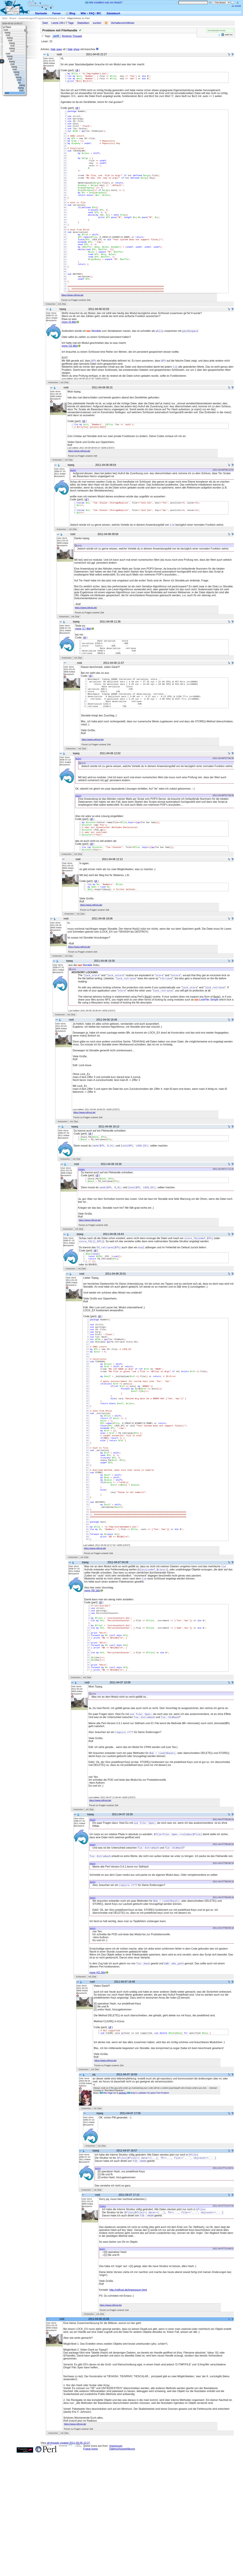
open (59, 49)
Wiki (83, 13)
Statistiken (83, 23)
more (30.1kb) (92, 1696)
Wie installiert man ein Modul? (103, 2)
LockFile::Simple (206, 1057)
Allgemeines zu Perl (78, 18)
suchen (97, 23)
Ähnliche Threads (72, 36)
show (76, 49)
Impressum (115, 2569)
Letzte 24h (57, 23)
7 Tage (70, 23)
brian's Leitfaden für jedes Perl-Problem (148, 2215)
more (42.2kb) (97, 2093)
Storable (94, 369)
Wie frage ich (108, 2215)
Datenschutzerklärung (122, 2572)
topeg (81, 1226)
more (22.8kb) (70, 384)
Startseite (41, 13)
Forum (56, 13)
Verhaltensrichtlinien (122, 23)
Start (4, 18)
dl (77, 70)
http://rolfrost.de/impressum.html (128, 2413)
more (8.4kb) (69, 360)
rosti (73, 510)
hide (53, 49)
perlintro (123, 2215)
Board (13, 18)
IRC (99, 13)
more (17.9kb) (83, 671)
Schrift (236, 6)
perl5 (56, 36)
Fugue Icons (90, 2572)
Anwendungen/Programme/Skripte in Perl (41, 18)
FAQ (91, 13)
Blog (70, 13)
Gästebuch (113, 13)
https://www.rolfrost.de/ (72, 333)
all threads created (68, 2566)
